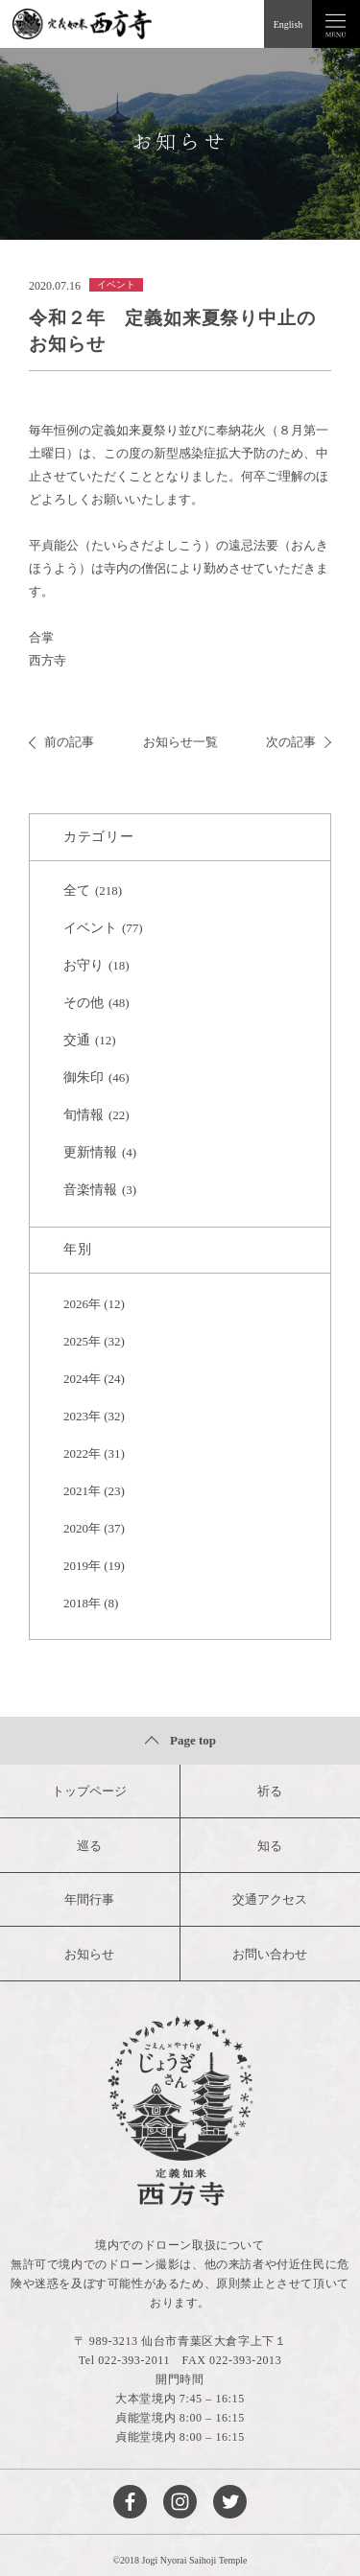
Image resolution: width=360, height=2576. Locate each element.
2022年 (82, 1453)
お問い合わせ (269, 1954)
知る (269, 1845)
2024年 (82, 1378)
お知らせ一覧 (180, 742)
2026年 (82, 1304)
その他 (83, 1002)
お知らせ (89, 1954)
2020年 (82, 1528)
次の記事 (298, 742)
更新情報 (90, 1152)
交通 (76, 1040)
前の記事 (61, 742)
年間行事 (89, 1899)
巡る (89, 1845)
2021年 (82, 1491)
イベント (90, 928)
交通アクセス (269, 1899)
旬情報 (83, 1115)
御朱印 (83, 1077)
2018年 (82, 1603)
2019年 (82, 1565)
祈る (269, 1791)
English (288, 24)
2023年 (82, 1416)
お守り (83, 965)
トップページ (89, 1791)
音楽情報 (90, 1190)
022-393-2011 (134, 2360)
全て (76, 890)
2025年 (82, 1341)
